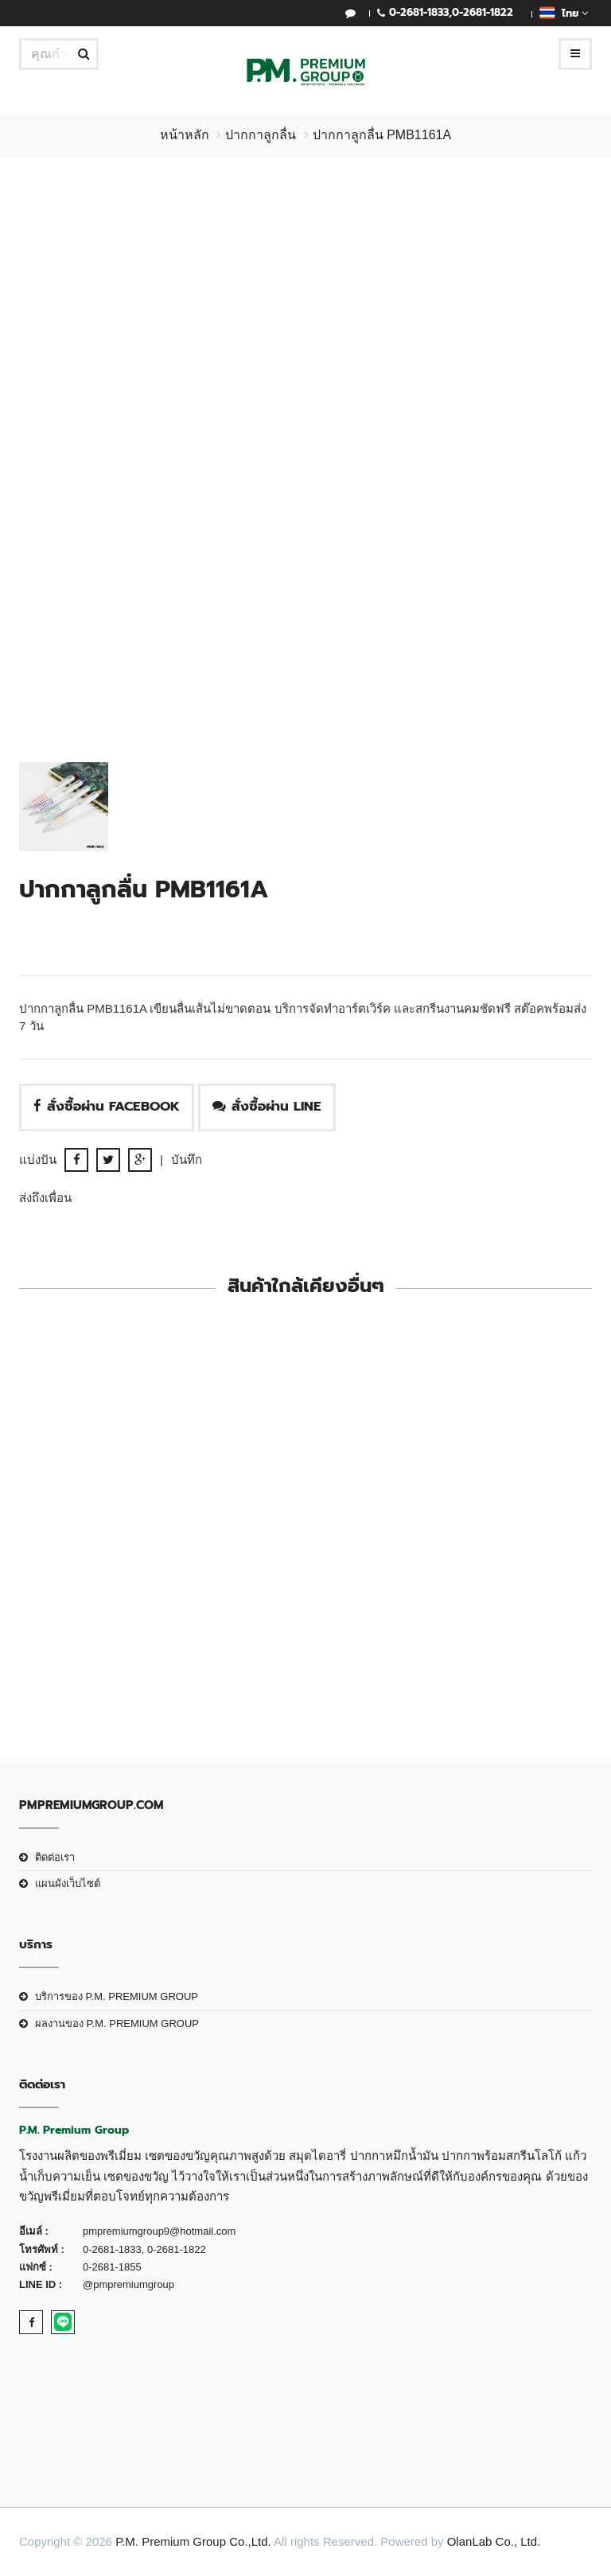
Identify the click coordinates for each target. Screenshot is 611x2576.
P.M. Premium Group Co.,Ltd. (193, 2541)
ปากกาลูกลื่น (260, 135)
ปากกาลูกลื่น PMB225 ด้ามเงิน (156, 1614)
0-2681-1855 (112, 2267)
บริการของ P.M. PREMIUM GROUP (116, 1996)
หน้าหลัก (184, 135)
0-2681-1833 (419, 12)
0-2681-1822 (482, 12)
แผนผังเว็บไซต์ (67, 1883)
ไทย (563, 13)
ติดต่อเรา (55, 1857)
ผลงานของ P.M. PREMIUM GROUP (117, 2023)
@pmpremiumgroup (128, 2284)
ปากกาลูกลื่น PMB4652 (455, 1614)
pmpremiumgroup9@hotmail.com (159, 2231)
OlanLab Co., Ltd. (494, 2541)
